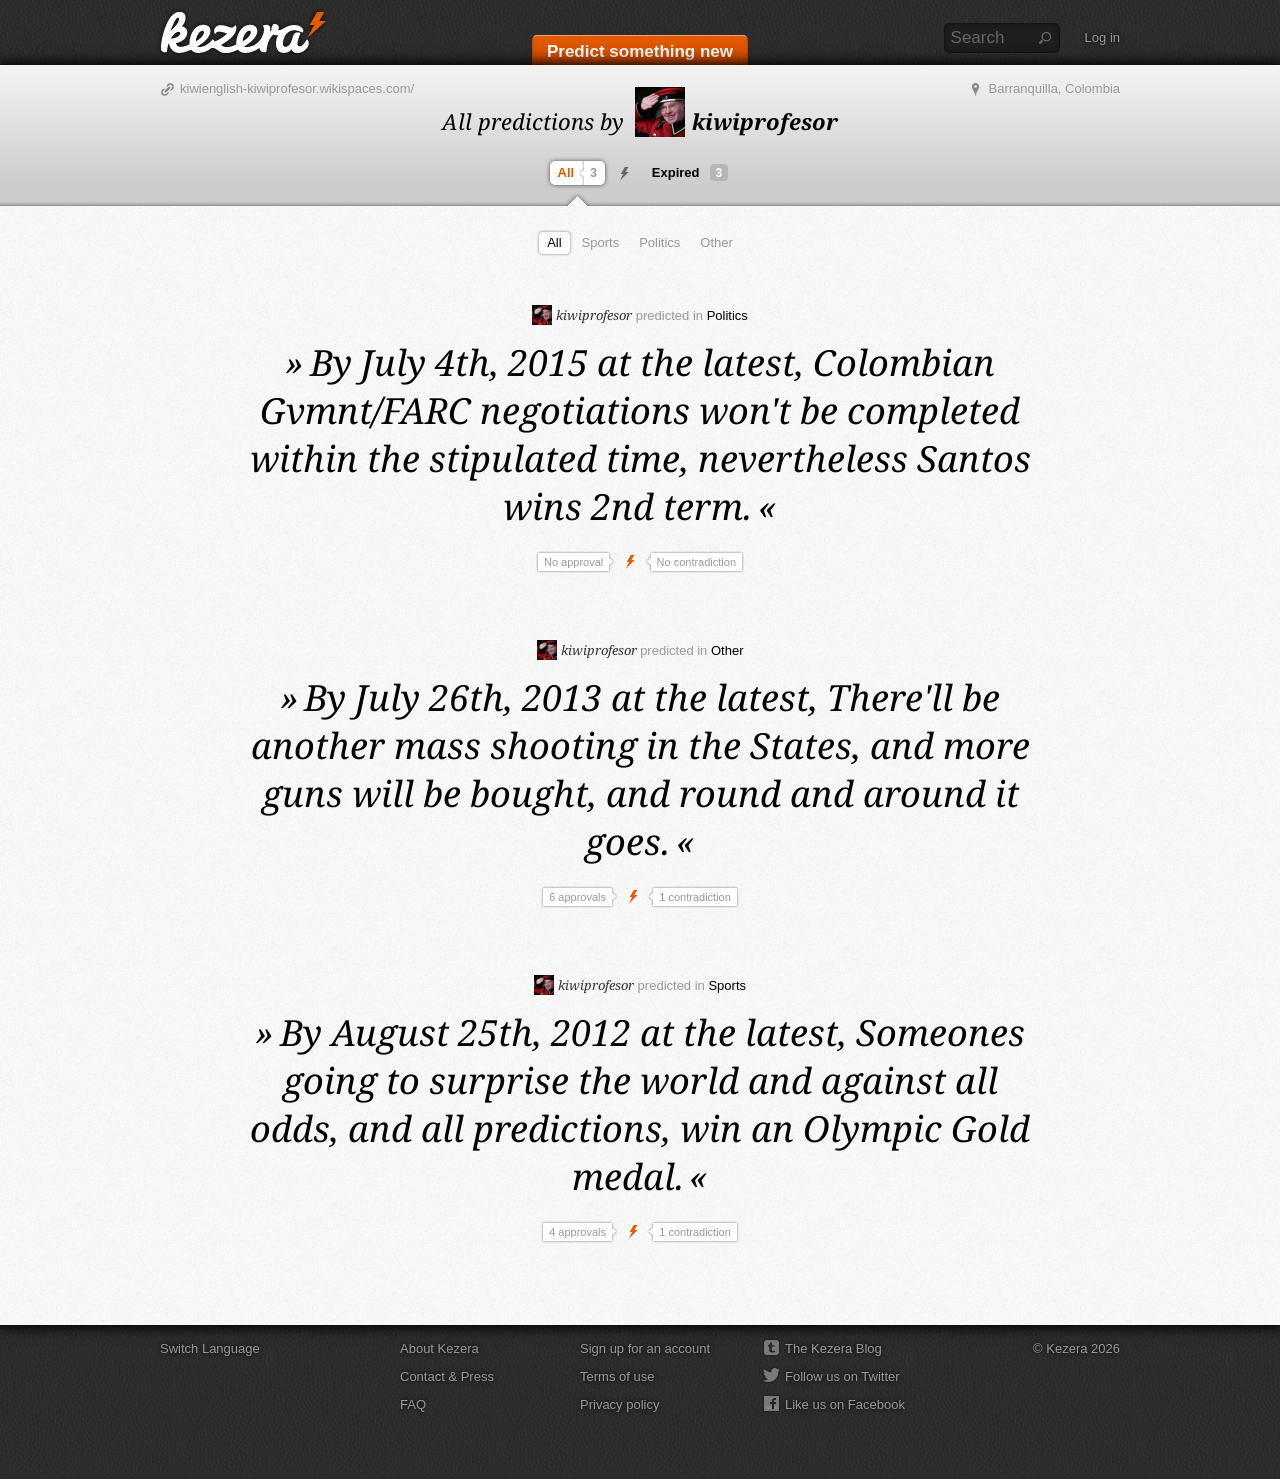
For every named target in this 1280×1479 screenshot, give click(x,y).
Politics (659, 242)
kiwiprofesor (736, 121)
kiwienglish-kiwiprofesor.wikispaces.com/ (297, 88)
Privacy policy (619, 1404)
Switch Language (210, 1348)
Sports (601, 242)
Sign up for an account (645, 1348)
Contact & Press (447, 1376)
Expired (690, 172)
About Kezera (439, 1348)
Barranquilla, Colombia (1054, 88)
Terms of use (617, 1376)
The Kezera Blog (833, 1348)
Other (716, 242)
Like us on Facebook (845, 1404)
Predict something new (640, 51)
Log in (1102, 37)
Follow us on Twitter (842, 1376)
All (580, 173)
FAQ (413, 1404)
